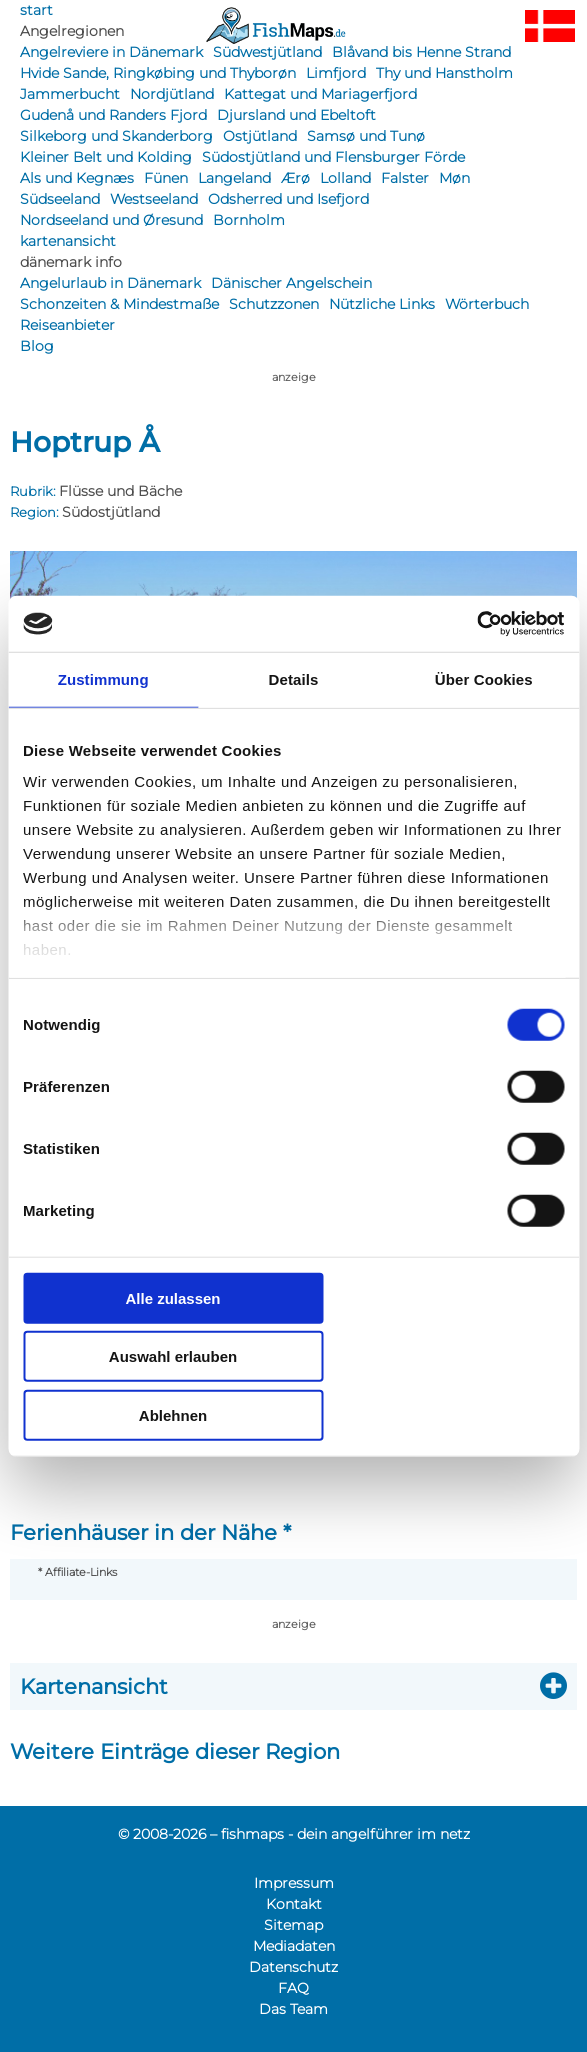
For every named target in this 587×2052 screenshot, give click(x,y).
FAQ (293, 1988)
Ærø (295, 178)
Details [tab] (294, 678)
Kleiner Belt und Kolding (106, 157)
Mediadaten (294, 1946)
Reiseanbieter (67, 325)
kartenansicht (68, 241)
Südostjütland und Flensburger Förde (333, 157)
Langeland (234, 178)
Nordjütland (172, 94)
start (36, 10)
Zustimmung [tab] (103, 678)
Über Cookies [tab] (484, 678)
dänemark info (71, 262)
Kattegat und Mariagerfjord (320, 94)
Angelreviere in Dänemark (111, 52)
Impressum (294, 1883)
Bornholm (249, 220)
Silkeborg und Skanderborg (116, 136)
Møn (454, 178)
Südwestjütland (267, 52)
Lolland (345, 178)
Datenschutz (293, 1967)
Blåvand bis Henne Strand (421, 52)
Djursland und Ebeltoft (296, 115)
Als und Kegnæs (77, 178)
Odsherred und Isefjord (288, 199)
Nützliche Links (382, 304)
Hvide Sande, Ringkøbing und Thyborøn (158, 73)
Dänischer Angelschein (291, 283)
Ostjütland (260, 136)
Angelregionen (72, 31)
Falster (405, 178)
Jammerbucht (70, 94)
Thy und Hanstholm (444, 73)
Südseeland (60, 199)
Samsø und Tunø (366, 136)
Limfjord (336, 73)
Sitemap (293, 1925)
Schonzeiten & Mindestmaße (119, 304)
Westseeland (154, 199)
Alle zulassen (172, 1297)
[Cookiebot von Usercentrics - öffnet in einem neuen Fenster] (476, 624)
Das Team (293, 2009)
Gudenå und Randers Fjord (113, 115)
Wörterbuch (487, 304)
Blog (37, 346)
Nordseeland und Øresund (111, 220)
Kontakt (294, 1904)
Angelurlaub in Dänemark (110, 283)
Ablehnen (173, 1414)
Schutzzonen (274, 304)
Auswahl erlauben (173, 1356)
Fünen (166, 178)
